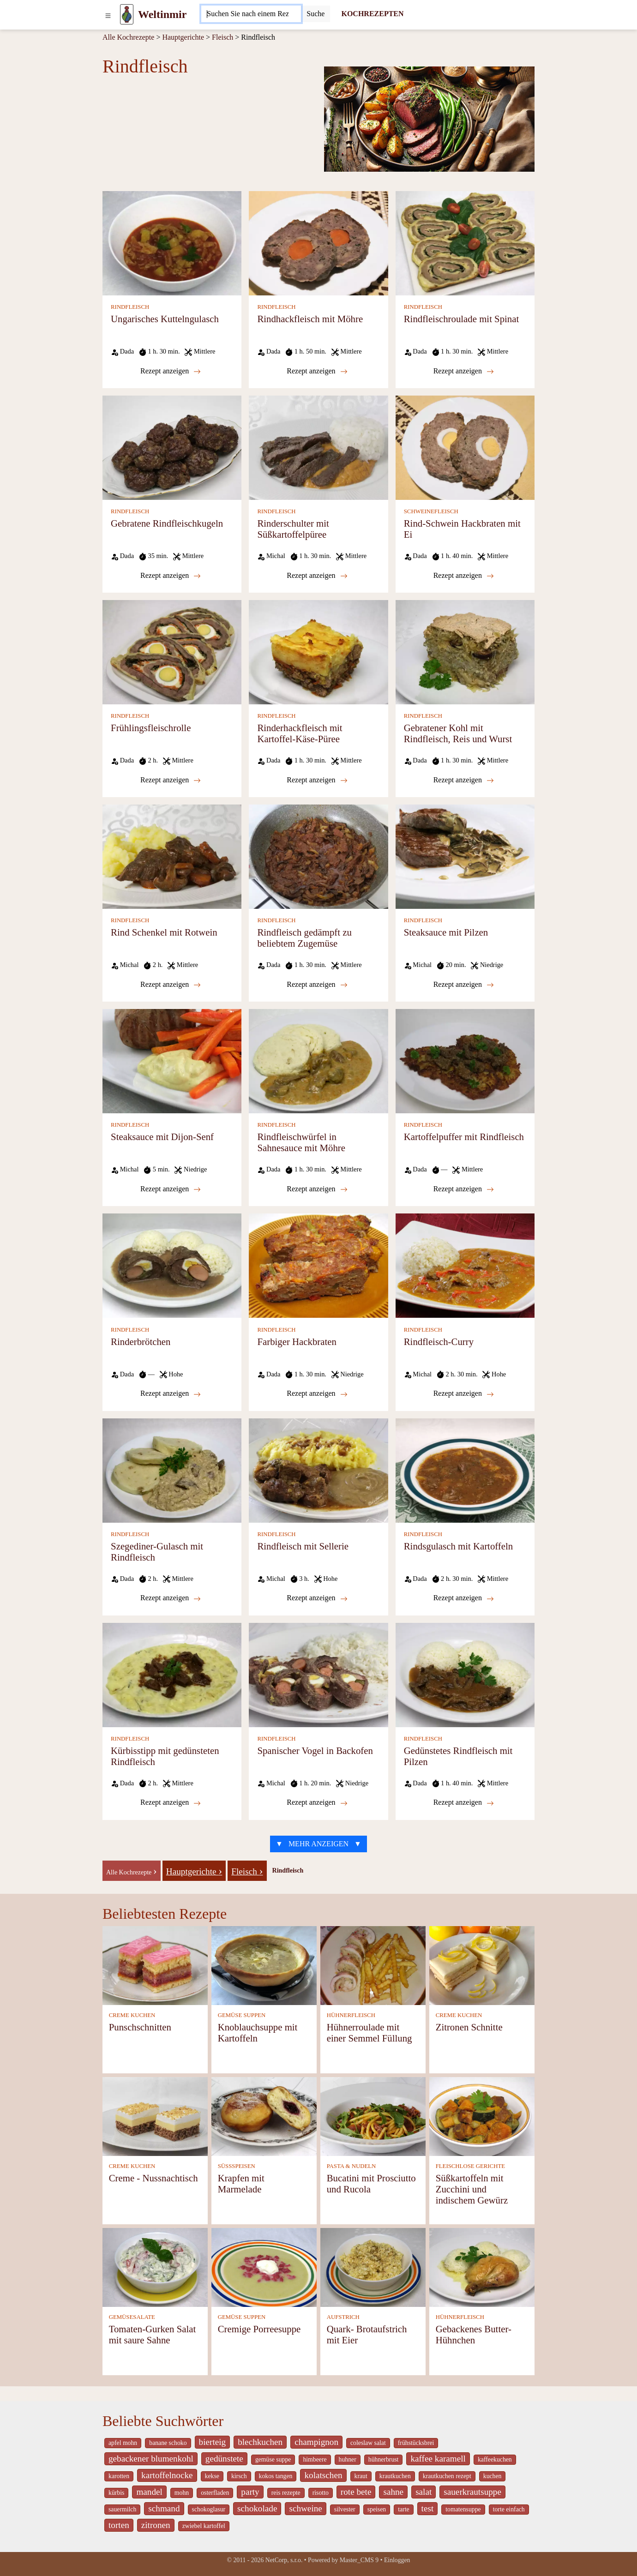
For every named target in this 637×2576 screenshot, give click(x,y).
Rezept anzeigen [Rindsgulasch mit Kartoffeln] (463, 1598)
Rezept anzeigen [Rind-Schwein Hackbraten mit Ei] (463, 575)
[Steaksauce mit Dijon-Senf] (171, 1060)
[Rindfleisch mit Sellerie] (318, 1469)
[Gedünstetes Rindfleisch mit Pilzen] (465, 1674)
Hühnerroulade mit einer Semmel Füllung (369, 2032)
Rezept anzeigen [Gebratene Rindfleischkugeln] (170, 575)
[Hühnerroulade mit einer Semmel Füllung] (373, 1965)
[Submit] (315, 14)
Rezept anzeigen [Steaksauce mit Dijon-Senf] (170, 1189)
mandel (149, 2492)
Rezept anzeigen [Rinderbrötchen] (170, 1393)
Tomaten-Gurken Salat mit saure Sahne (152, 2334)
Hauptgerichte (183, 37)
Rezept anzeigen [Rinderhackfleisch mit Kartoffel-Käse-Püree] (317, 780)
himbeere (314, 2459)
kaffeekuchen (495, 2459)
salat (423, 2492)
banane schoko (167, 2442)
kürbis (116, 2492)
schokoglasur (209, 2509)
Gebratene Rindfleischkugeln (167, 523)
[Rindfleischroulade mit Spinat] (465, 242)
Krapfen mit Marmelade (241, 2183)
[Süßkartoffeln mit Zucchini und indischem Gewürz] (482, 2116)
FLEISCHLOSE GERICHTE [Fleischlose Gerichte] (470, 2166)
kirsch (239, 2476)
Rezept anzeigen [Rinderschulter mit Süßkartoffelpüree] (317, 575)
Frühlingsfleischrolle (151, 727)
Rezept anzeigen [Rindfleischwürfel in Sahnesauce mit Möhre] (317, 1189)
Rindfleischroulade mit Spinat (461, 318)
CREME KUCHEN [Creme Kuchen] (132, 2015)
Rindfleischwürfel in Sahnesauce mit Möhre (301, 1142)
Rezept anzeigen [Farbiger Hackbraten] (317, 1393)
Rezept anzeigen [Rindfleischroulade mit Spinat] (463, 371)
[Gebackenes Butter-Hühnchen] (482, 2266)
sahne (393, 2492)
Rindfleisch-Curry (439, 1341)
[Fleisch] (247, 1869)
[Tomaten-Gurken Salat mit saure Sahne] (155, 2266)
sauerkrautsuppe (472, 2492)
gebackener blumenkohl (150, 2458)
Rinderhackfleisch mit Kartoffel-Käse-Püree (299, 733)
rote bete (356, 2492)
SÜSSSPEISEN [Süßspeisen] (236, 2166)
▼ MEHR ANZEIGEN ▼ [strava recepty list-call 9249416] (318, 1844)
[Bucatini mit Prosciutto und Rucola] (373, 2116)
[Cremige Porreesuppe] (264, 2266)
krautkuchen (395, 2476)
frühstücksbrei (416, 2442)
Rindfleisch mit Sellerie (303, 1546)
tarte (403, 2509)
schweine (305, 2508)
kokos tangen (276, 2476)
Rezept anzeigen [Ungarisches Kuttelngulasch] (170, 371)
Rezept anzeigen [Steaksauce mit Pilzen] (463, 984)
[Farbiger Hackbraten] (318, 1265)
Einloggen (397, 2560)
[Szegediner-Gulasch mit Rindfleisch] (171, 1469)
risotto (320, 2492)
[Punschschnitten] (155, 1965)
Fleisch (222, 37)
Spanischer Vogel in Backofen (315, 1750)
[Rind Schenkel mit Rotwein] (171, 856)
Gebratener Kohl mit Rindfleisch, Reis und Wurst (458, 733)
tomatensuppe (463, 2509)
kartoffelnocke (167, 2475)
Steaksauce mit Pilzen (446, 932)
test (427, 2508)
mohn (181, 2492)
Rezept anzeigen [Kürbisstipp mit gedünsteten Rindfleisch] (170, 1802)
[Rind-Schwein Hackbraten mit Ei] (465, 447)
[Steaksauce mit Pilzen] (465, 856)
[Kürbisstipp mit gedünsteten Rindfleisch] (171, 1674)
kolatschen (323, 2475)
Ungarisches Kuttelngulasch (165, 318)
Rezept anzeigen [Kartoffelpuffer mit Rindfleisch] (463, 1189)
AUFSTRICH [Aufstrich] (343, 2317)
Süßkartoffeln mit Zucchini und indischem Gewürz (472, 2189)
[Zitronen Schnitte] (482, 1965)
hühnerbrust (383, 2459)
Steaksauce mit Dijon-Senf (162, 1136)
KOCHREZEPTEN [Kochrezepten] (372, 14)
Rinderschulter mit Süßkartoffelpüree (293, 529)
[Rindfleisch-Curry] (465, 1265)
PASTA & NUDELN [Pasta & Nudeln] (351, 2166)
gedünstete (224, 2458)
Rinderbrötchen (140, 1341)
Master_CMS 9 (359, 2560)
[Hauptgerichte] (194, 1869)
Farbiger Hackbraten (297, 1341)
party (250, 2492)
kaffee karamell (438, 2458)
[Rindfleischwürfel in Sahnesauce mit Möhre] (318, 1060)
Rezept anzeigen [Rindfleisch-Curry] (463, 1393)
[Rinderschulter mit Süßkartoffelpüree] (318, 447)
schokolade (257, 2508)
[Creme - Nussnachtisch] (155, 2116)
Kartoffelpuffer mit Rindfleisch (464, 1136)
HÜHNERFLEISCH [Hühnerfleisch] (351, 2015)
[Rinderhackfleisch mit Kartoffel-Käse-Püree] (318, 651)
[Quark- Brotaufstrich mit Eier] (373, 2266)
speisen (376, 2509)
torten (118, 2525)
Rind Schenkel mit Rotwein (164, 932)
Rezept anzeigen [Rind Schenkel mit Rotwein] (170, 984)
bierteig (212, 2442)
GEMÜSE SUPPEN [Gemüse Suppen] (241, 2015)
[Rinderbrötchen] (171, 1265)
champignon (316, 2442)
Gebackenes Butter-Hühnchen (473, 2334)
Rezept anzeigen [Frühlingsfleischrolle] (170, 780)
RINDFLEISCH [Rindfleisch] (130, 307)
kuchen (492, 2476)
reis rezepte (285, 2492)
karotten (118, 2476)
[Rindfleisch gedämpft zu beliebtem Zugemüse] (318, 856)
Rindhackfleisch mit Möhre (310, 318)
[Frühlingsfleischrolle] (171, 651)
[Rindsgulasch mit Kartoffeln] (465, 1469)
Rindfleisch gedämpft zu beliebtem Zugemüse (304, 938)
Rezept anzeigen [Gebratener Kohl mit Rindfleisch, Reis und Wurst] (463, 780)
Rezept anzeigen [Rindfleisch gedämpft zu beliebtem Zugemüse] (317, 984)
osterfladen (215, 2492)
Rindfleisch (288, 1870)
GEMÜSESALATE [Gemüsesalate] (132, 2317)
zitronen (155, 2525)
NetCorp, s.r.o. (284, 2560)
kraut (361, 2476)
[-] (131, 1869)
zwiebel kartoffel (203, 2525)
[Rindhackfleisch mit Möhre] (318, 242)
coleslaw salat (368, 2442)
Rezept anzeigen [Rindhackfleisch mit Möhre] (317, 371)
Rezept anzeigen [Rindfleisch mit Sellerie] (317, 1598)
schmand (164, 2508)
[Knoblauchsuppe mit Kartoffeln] (264, 1965)
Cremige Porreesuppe (259, 2329)
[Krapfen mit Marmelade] (264, 2116)
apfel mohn (122, 2442)
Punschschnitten (140, 2027)
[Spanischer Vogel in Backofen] (318, 1674)
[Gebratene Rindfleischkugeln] (171, 447)
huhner (347, 2459)
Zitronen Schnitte (469, 2027)
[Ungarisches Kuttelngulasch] (171, 242)
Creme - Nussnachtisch (153, 2178)
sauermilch (122, 2509)
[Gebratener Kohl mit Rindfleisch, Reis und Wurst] (465, 651)
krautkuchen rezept (447, 2476)
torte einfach (509, 2509)
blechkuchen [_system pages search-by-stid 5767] (260, 2442)
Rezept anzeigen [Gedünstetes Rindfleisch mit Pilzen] (463, 1802)
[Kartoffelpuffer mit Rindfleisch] (465, 1060)
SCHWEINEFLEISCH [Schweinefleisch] (431, 511)
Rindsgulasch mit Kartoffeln (458, 1546)
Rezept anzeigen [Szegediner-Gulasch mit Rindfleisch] (170, 1598)
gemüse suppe (273, 2459)
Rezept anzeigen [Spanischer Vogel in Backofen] (317, 1802)
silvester (344, 2509)
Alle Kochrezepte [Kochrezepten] (128, 37)
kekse (212, 2476)
